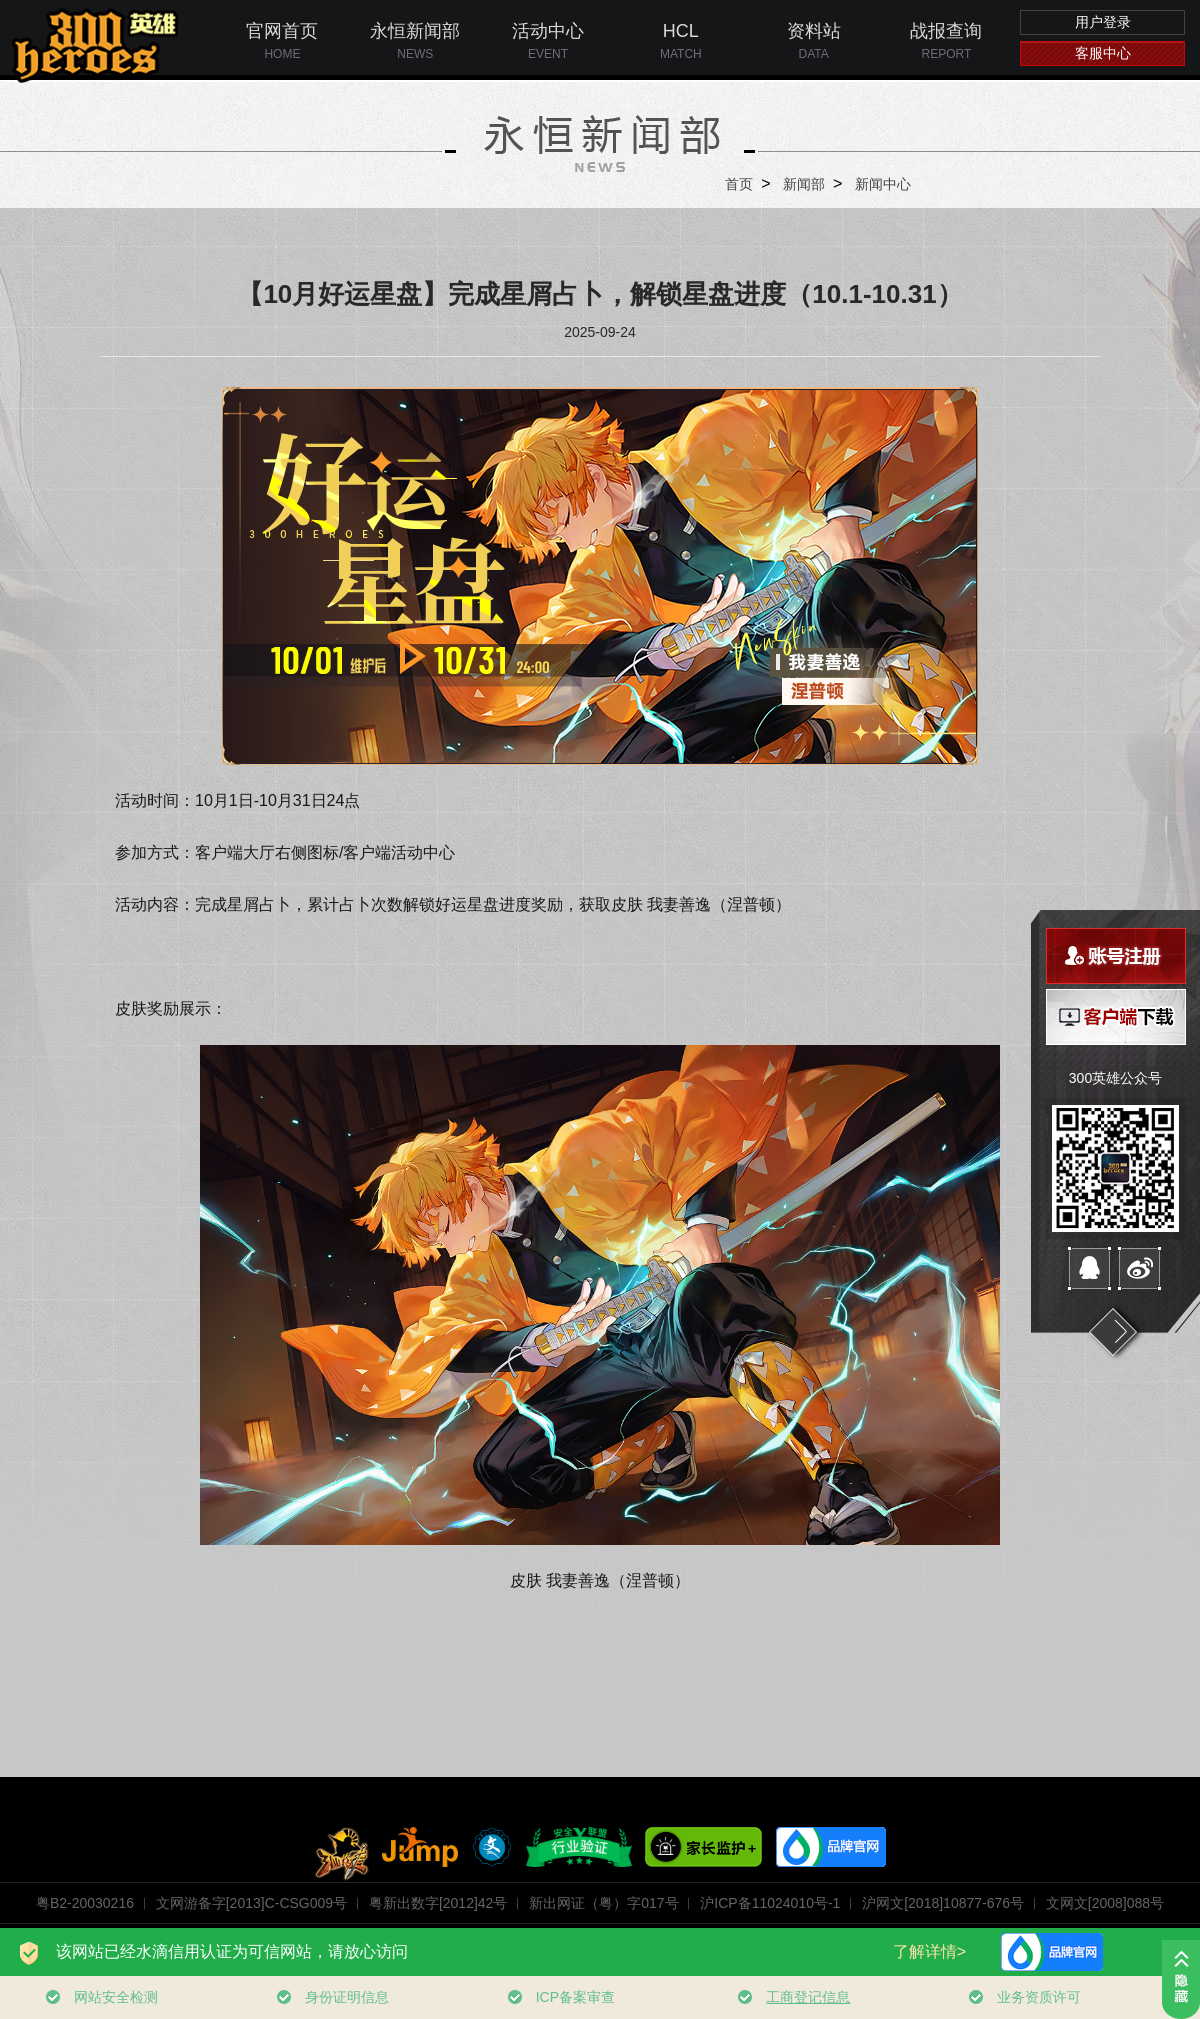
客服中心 (1103, 53)
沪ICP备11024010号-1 (770, 1903)
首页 (739, 184)
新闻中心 (883, 184)
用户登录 (1103, 22)
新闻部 (804, 184)
